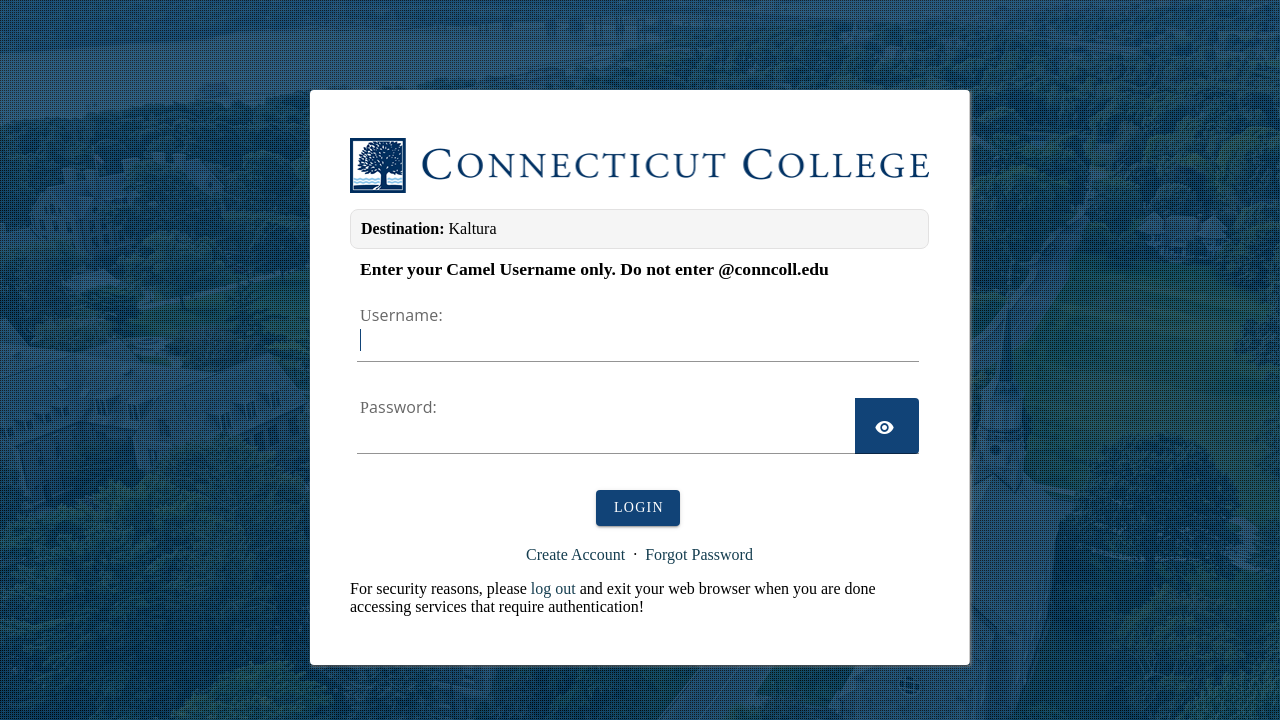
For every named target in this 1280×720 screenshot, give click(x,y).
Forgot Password (699, 554)
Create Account (575, 554)
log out (553, 588)
